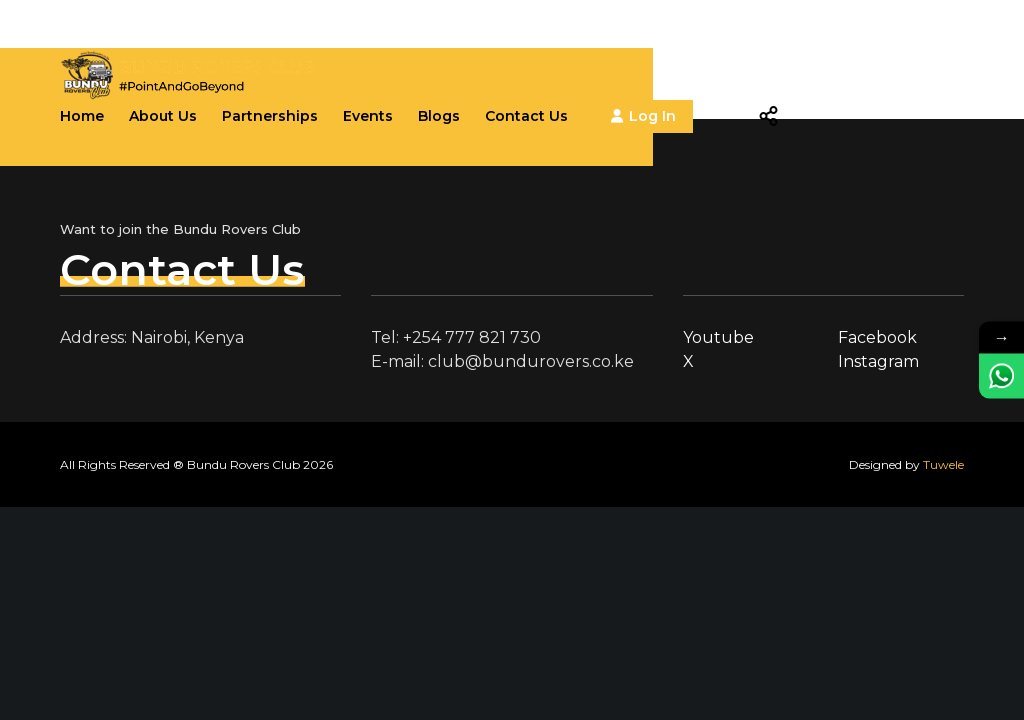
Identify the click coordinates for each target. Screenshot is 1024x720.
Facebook (877, 337)
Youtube (718, 337)
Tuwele (943, 464)
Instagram (878, 361)
